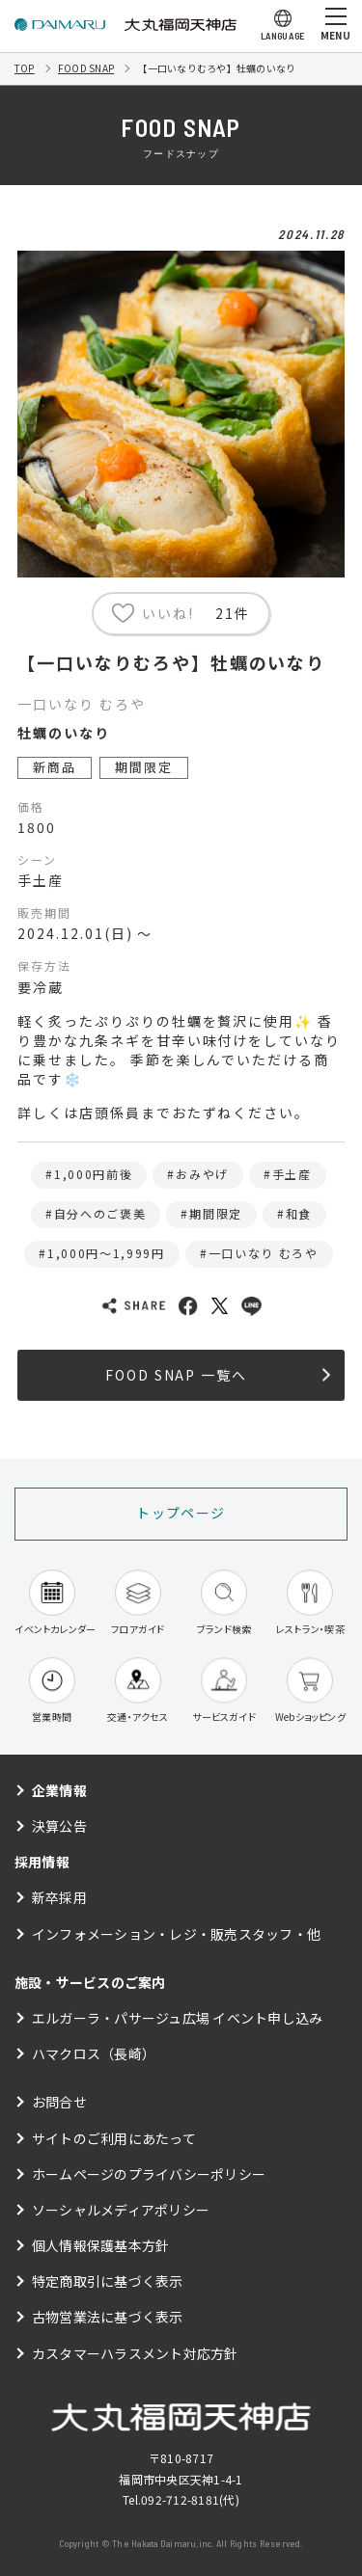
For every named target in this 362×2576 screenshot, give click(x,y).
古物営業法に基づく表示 (107, 2316)
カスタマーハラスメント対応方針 (135, 2353)
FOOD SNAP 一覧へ (217, 1374)
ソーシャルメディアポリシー (120, 2209)
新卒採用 (59, 1897)
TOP (24, 68)
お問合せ (59, 2101)
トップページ (180, 1512)
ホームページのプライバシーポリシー (148, 2174)
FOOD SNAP (86, 68)
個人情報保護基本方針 (100, 2245)
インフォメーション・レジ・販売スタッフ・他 (176, 1934)
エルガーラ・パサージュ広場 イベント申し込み (177, 2017)
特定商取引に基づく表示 (107, 2281)
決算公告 (59, 1826)
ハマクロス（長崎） (93, 2053)
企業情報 (59, 1790)
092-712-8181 (180, 2499)
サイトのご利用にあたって (114, 2138)
